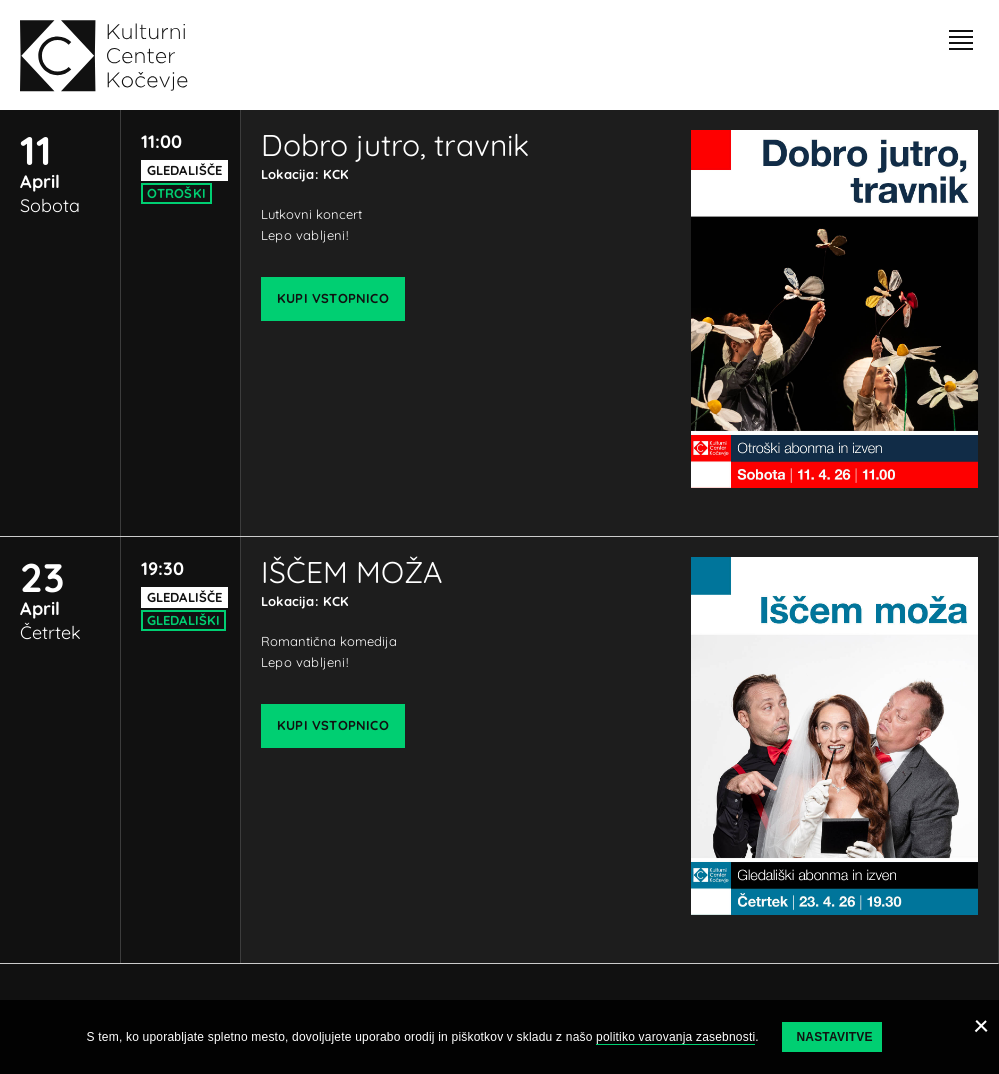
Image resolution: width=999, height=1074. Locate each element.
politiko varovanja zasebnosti (675, 1037)
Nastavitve (834, 1037)
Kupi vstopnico (333, 298)
